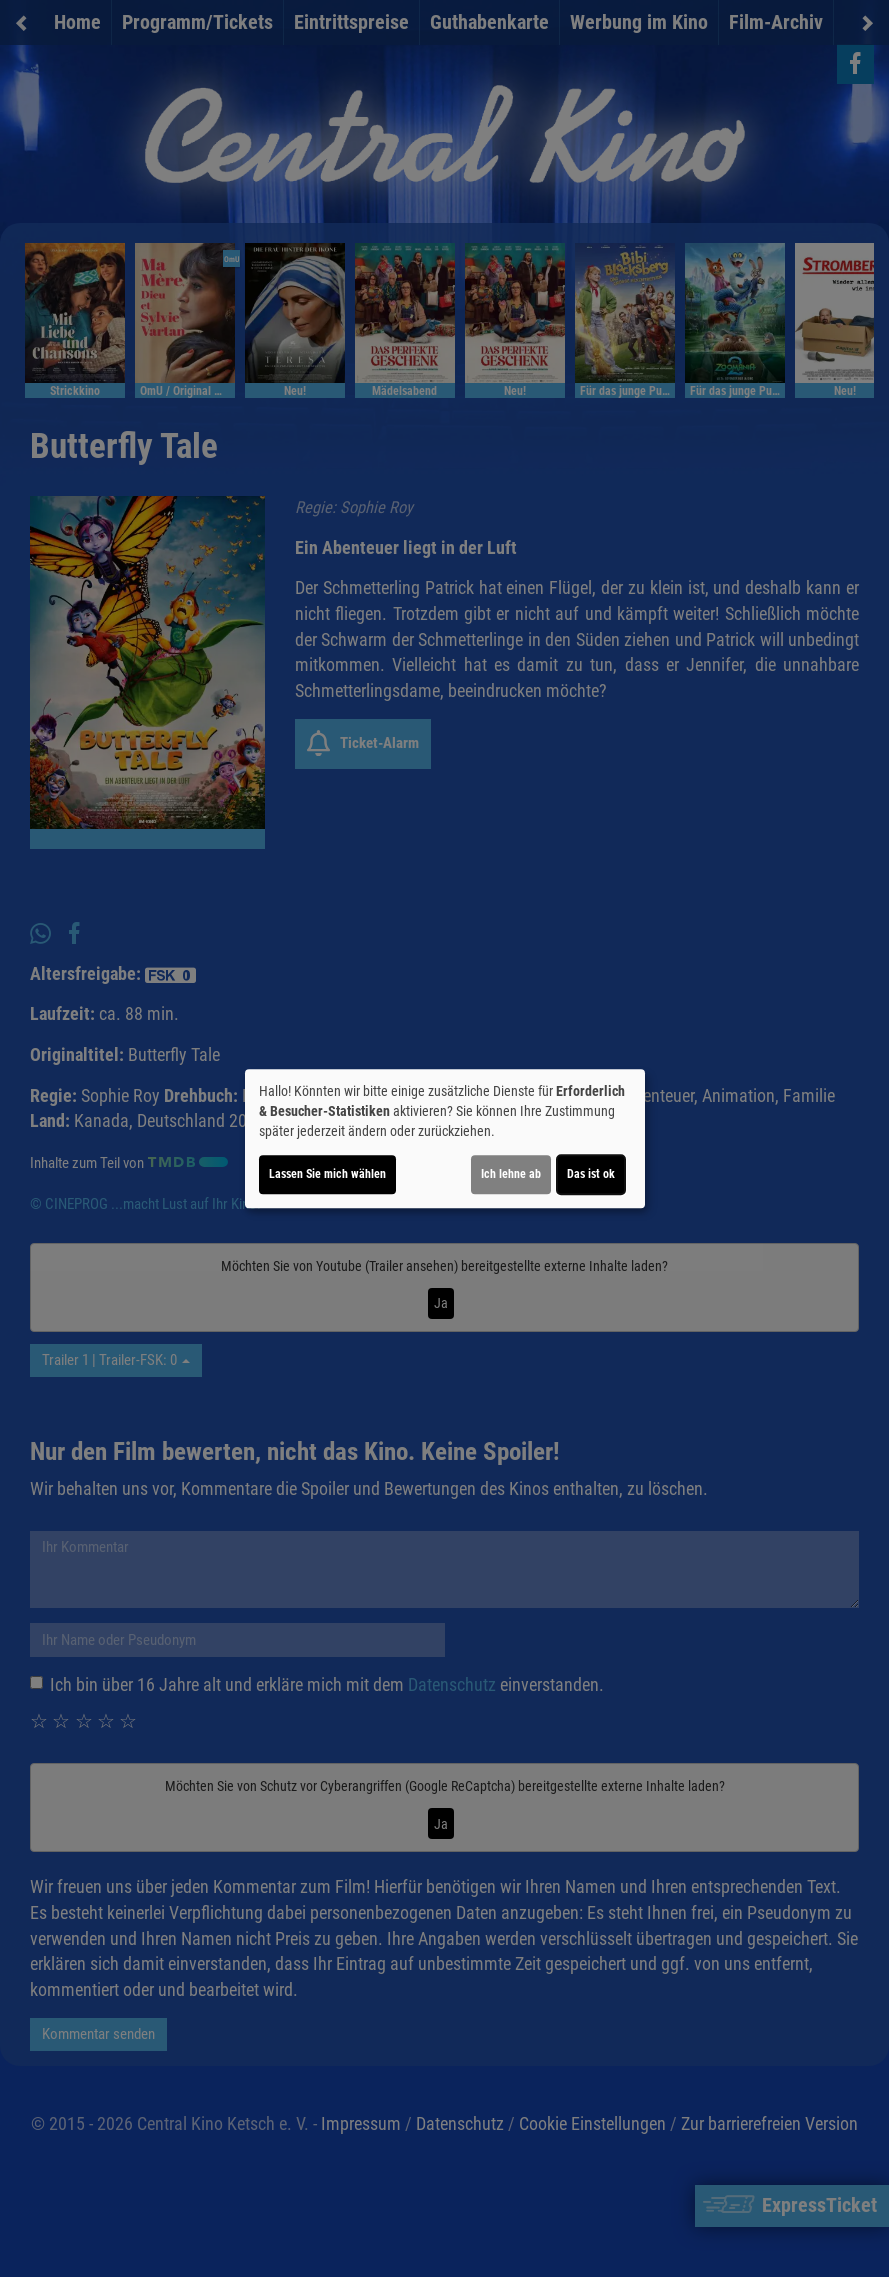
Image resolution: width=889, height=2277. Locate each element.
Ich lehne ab (511, 1174)
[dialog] (445, 1139)
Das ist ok (591, 1174)
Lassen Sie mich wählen (327, 1174)
